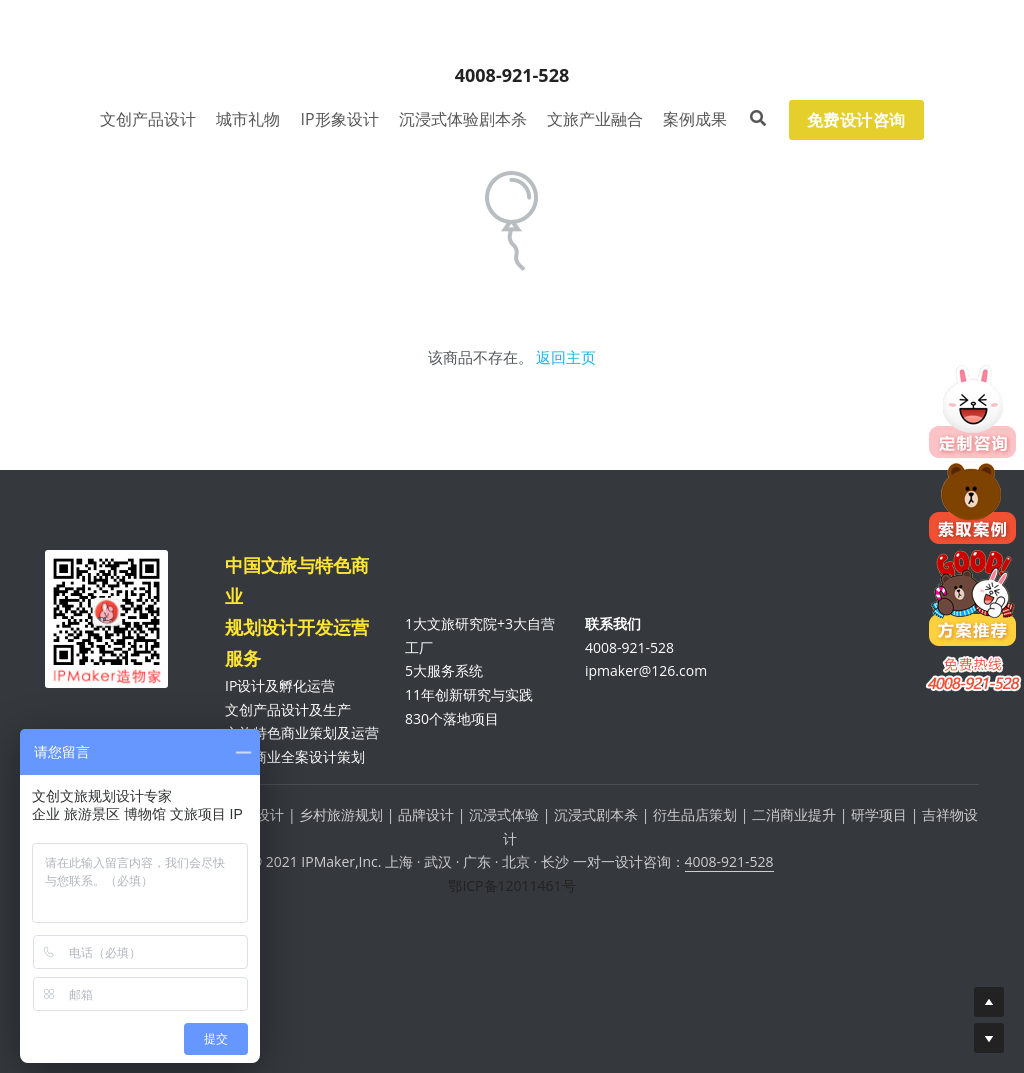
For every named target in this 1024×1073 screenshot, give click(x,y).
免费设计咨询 (856, 120)
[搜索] (758, 118)
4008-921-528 (729, 861)
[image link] (512, 37)
